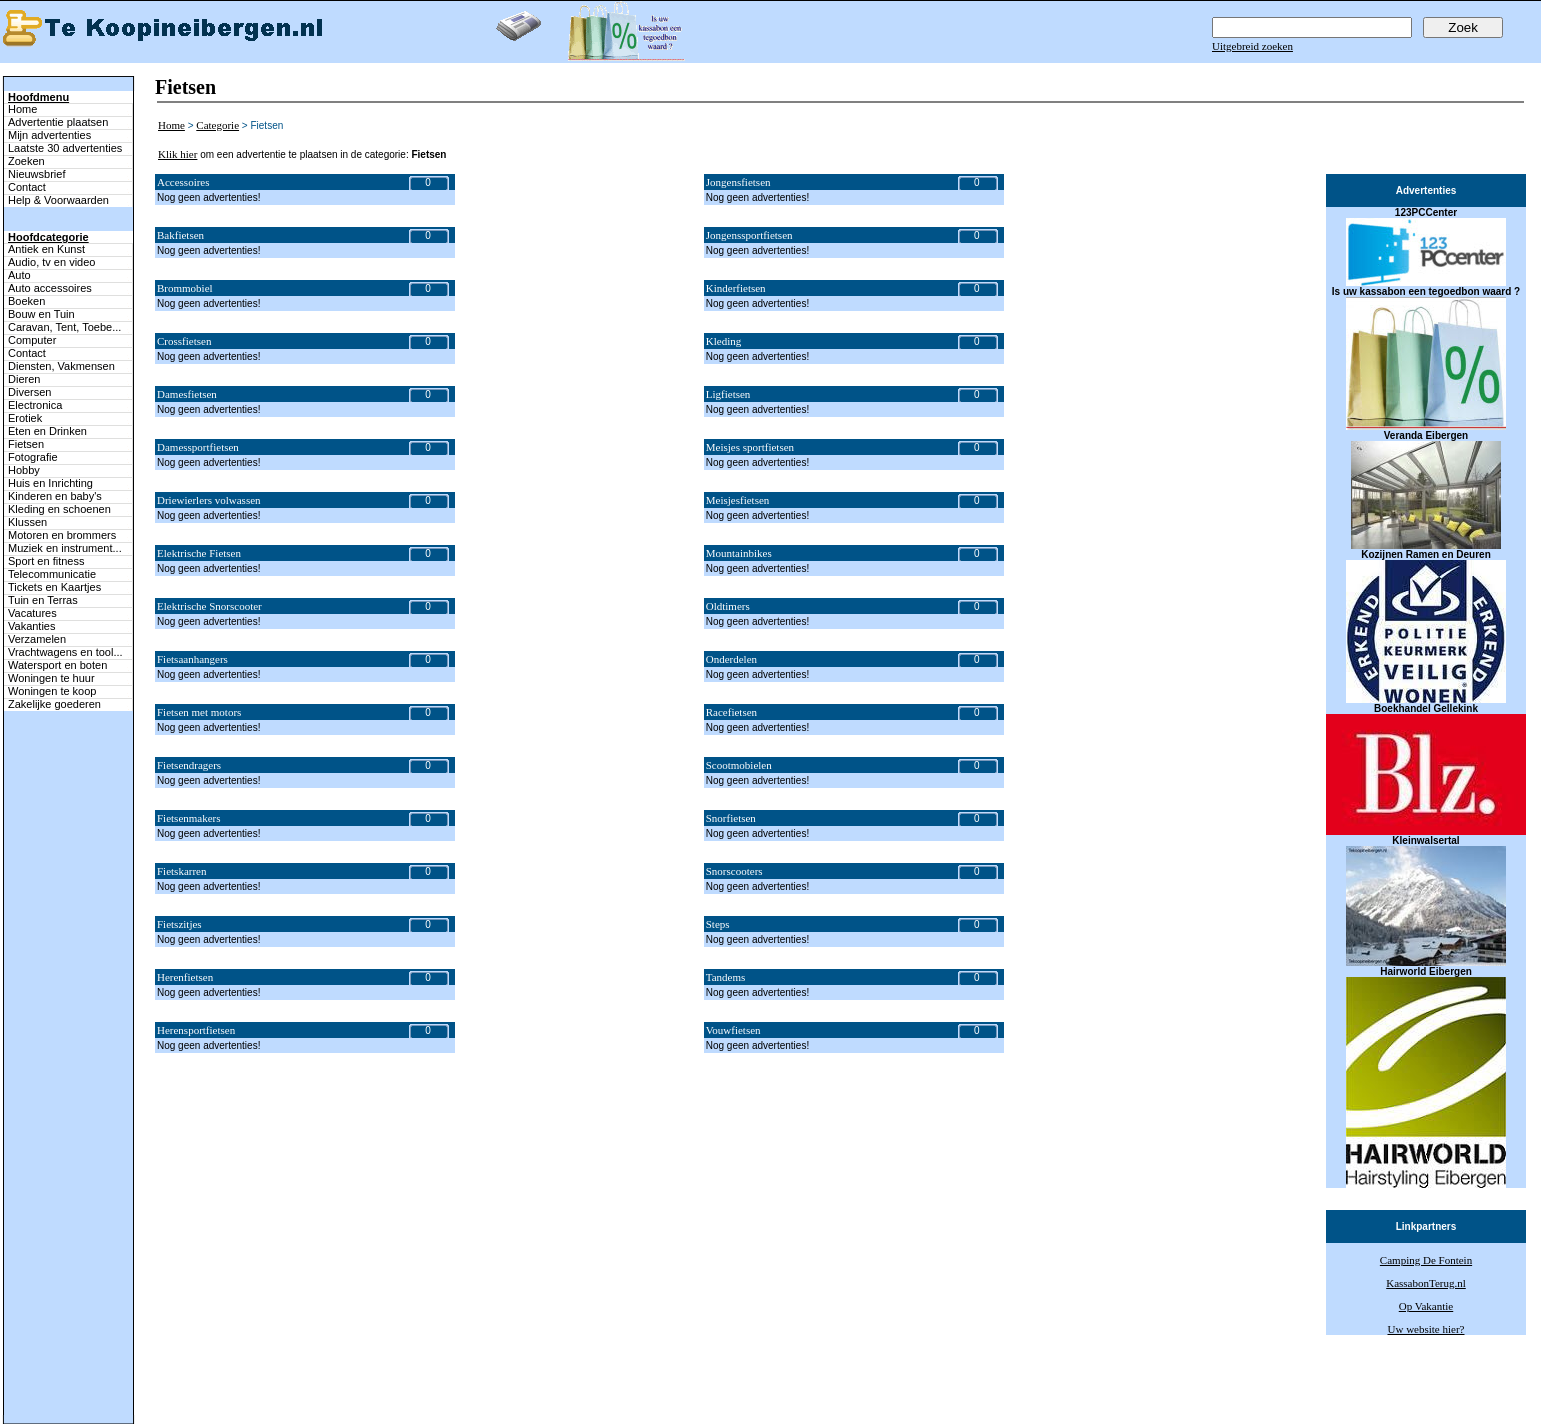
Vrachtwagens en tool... (65, 652)
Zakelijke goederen (54, 704)
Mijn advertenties (49, 135)
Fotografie (33, 457)
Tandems (726, 977)
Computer (32, 340)
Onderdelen (731, 659)
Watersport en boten (57, 665)
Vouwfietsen (733, 1030)
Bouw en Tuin (41, 314)
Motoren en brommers (62, 535)
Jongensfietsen (738, 182)
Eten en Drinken (47, 431)
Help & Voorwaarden (58, 200)
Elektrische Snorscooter (209, 606)
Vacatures (32, 613)
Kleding (723, 341)
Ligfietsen (728, 394)
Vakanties (32, 626)
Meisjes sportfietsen (750, 447)
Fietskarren (181, 871)
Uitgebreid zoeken (1252, 46)
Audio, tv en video (51, 262)
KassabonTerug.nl (1426, 1283)
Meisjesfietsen (738, 500)
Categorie (217, 125)
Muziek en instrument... (65, 548)
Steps (718, 924)
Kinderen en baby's (55, 496)
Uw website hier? (1426, 1329)
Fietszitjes (179, 924)
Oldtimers (728, 606)
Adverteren (875, 1396)
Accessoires (183, 182)
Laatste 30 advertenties (65, 148)
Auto (19, 275)
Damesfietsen (187, 394)
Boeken (26, 301)
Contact (27, 187)
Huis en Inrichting (50, 483)
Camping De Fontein (1426, 1260)
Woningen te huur (51, 678)
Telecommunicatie (52, 574)
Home (22, 109)
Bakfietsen (180, 235)
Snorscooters (734, 871)
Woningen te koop (52, 691)
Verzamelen (37, 639)
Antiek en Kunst (46, 249)
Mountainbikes (739, 553)
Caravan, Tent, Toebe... (64, 327)
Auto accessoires (50, 288)
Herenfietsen (185, 977)
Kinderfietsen (736, 288)
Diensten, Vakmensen (61, 366)
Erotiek (25, 418)
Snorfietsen (731, 818)
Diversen (29, 392)
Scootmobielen (739, 765)
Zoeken (26, 161)
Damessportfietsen (198, 447)
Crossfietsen (184, 341)
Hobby (24, 470)
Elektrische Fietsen (199, 553)
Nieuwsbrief (36, 174)
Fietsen (26, 444)
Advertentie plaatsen (58, 122)
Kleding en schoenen (59, 509)
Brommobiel (185, 288)
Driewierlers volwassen (209, 500)
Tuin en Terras (43, 600)
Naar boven (25, 1373)
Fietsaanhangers (192, 659)
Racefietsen (731, 712)
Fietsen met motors (199, 712)
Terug (549, 1396)
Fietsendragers (189, 765)
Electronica (35, 405)
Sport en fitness (46, 561)
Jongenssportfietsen (749, 235)
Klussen (27, 522)
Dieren (24, 379)
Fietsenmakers (189, 818)
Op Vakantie (1426, 1306)
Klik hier (177, 154)
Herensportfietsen (196, 1030)
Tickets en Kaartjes (54, 587)
